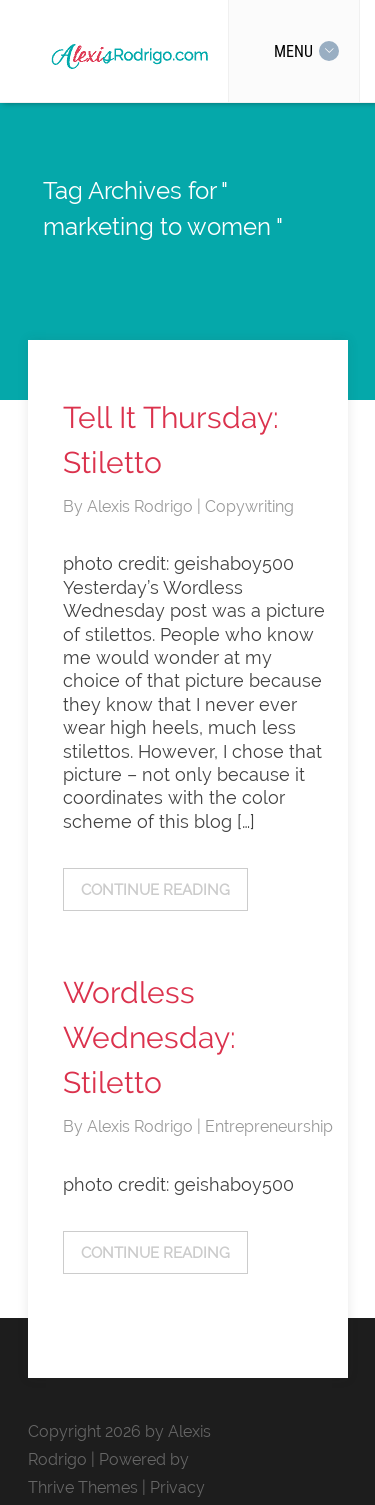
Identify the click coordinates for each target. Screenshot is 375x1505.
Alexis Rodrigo (142, 506)
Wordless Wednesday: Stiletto (149, 1037)
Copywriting (249, 506)
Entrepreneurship (269, 1126)
